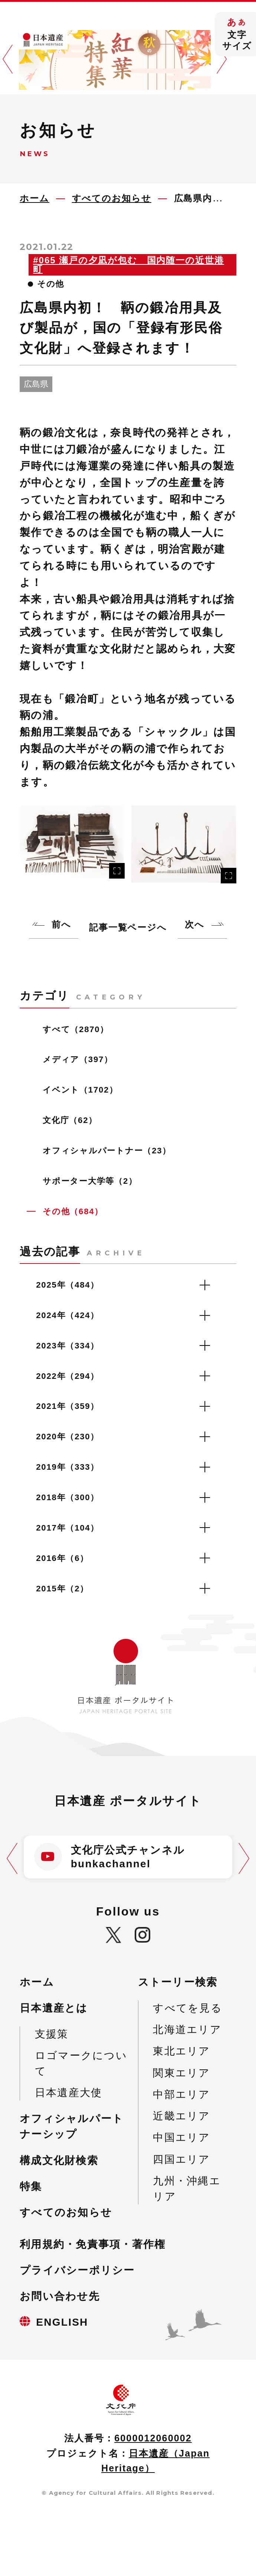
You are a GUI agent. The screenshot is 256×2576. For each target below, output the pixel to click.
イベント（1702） (80, 1089)
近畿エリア (181, 2116)
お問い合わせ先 (60, 2296)
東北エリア (181, 2051)
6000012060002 (153, 2438)
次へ (194, 924)
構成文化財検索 (59, 2160)
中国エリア (181, 2137)
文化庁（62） (70, 1120)
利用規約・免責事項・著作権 (92, 2244)
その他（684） (73, 1211)
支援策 (52, 2034)
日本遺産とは (54, 2008)
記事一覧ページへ (128, 927)
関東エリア (181, 2073)
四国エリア (181, 2159)
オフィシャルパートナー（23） (107, 1150)
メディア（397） (78, 1059)
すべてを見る (187, 2008)
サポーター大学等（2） (90, 1181)
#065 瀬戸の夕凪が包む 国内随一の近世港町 (128, 264)
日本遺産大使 (68, 2092)
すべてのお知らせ (66, 2212)
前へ (61, 924)
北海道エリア (187, 2029)
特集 (31, 2186)
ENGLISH (62, 2322)
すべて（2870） (76, 1029)
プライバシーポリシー (77, 2270)
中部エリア (181, 2094)
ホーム (37, 1982)
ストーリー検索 (178, 1982)
